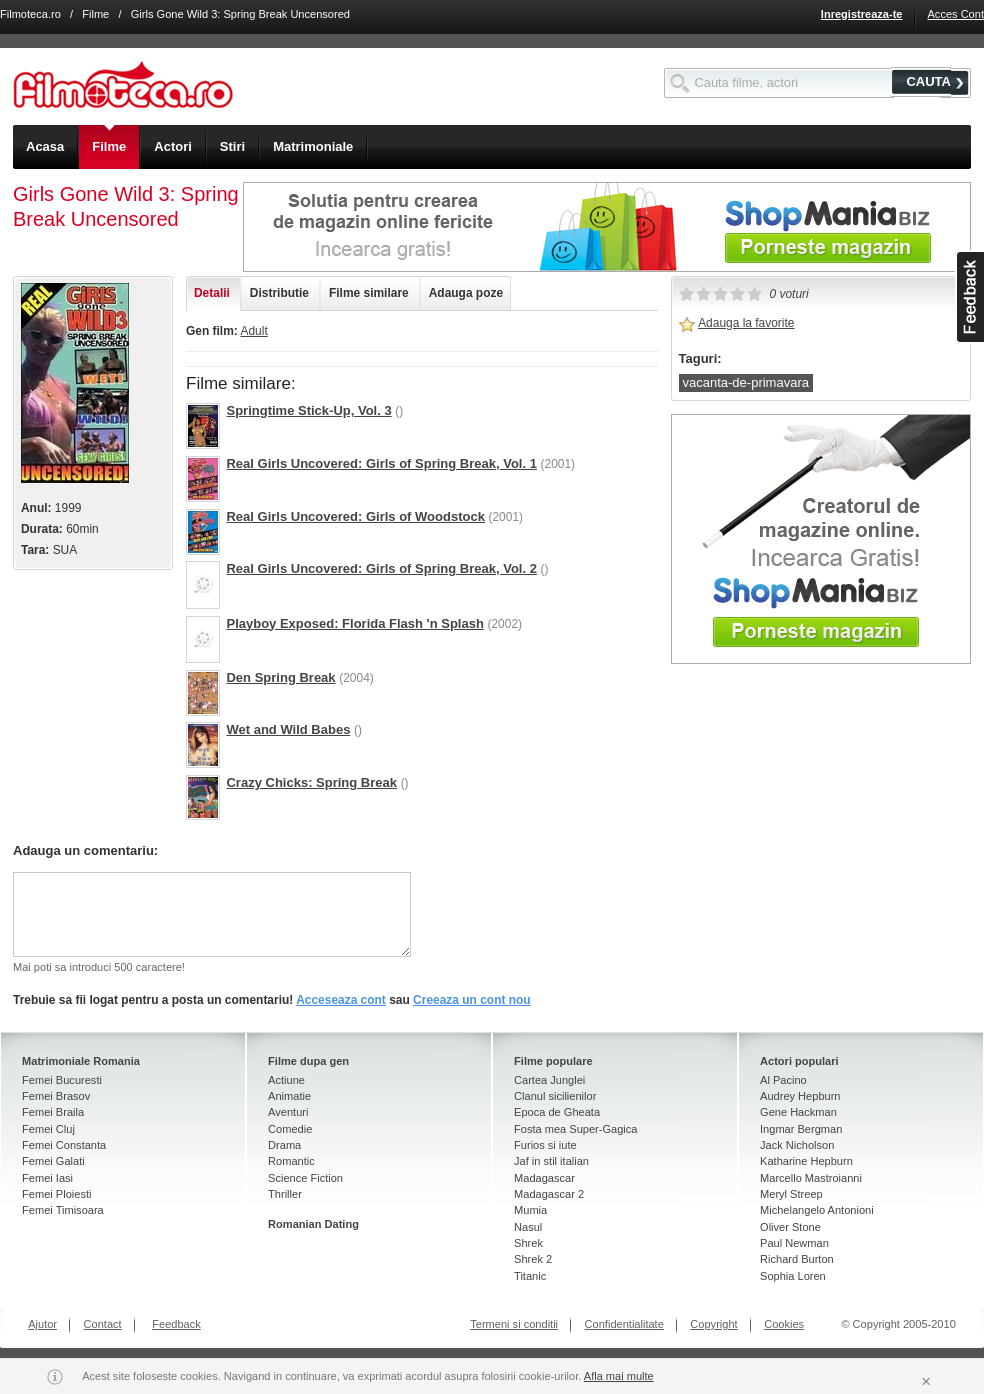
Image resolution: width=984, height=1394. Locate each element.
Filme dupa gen (308, 1061)
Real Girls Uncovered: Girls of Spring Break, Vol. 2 (381, 568)
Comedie (290, 1129)
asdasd (969, 297)
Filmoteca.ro (30, 14)
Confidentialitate (624, 1324)
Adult (253, 331)
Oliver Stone (790, 1227)
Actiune (286, 1080)
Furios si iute (545, 1145)
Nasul (528, 1227)
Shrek (528, 1243)
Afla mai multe (619, 1376)
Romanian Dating (313, 1224)
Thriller (285, 1194)
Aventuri (288, 1112)
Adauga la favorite (746, 323)
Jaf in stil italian (551, 1161)
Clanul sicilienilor (555, 1096)
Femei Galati (53, 1161)
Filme (95, 14)
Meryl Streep (791, 1194)
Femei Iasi (47, 1178)
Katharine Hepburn (806, 1161)
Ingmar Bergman (801, 1129)
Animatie (289, 1096)
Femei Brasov (56, 1096)
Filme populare (553, 1061)
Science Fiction (305, 1178)
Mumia (530, 1210)
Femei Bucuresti (62, 1080)
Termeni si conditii (514, 1324)
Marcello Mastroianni (811, 1178)
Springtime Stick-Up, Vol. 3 (308, 410)
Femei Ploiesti (56, 1194)
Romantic (291, 1161)
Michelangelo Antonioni (817, 1210)
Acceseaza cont (341, 1000)
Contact (103, 1324)
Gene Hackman (798, 1112)
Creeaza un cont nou (472, 1000)
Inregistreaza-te (862, 14)
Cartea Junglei (549, 1080)
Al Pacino (783, 1080)
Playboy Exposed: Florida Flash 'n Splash (354, 623)
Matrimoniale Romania (81, 1061)
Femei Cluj (48, 1129)
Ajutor (42, 1324)
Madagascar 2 (549, 1194)
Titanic (530, 1276)
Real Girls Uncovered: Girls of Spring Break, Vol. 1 (381, 463)
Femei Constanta (64, 1145)
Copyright (713, 1324)
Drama (284, 1145)
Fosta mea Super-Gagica (575, 1129)
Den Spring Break (280, 677)
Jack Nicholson (797, 1145)
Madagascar (544, 1178)
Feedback (176, 1324)
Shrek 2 (533, 1259)
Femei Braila (53, 1112)
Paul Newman (794, 1243)
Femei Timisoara (63, 1210)
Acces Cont (955, 14)
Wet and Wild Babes (288, 729)
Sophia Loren (793, 1276)
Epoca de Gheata (557, 1112)
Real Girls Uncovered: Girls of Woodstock (355, 516)
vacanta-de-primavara (746, 382)
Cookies (784, 1324)
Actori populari (799, 1061)
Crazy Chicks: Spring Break (311, 782)
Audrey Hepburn (800, 1096)
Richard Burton (797, 1259)
